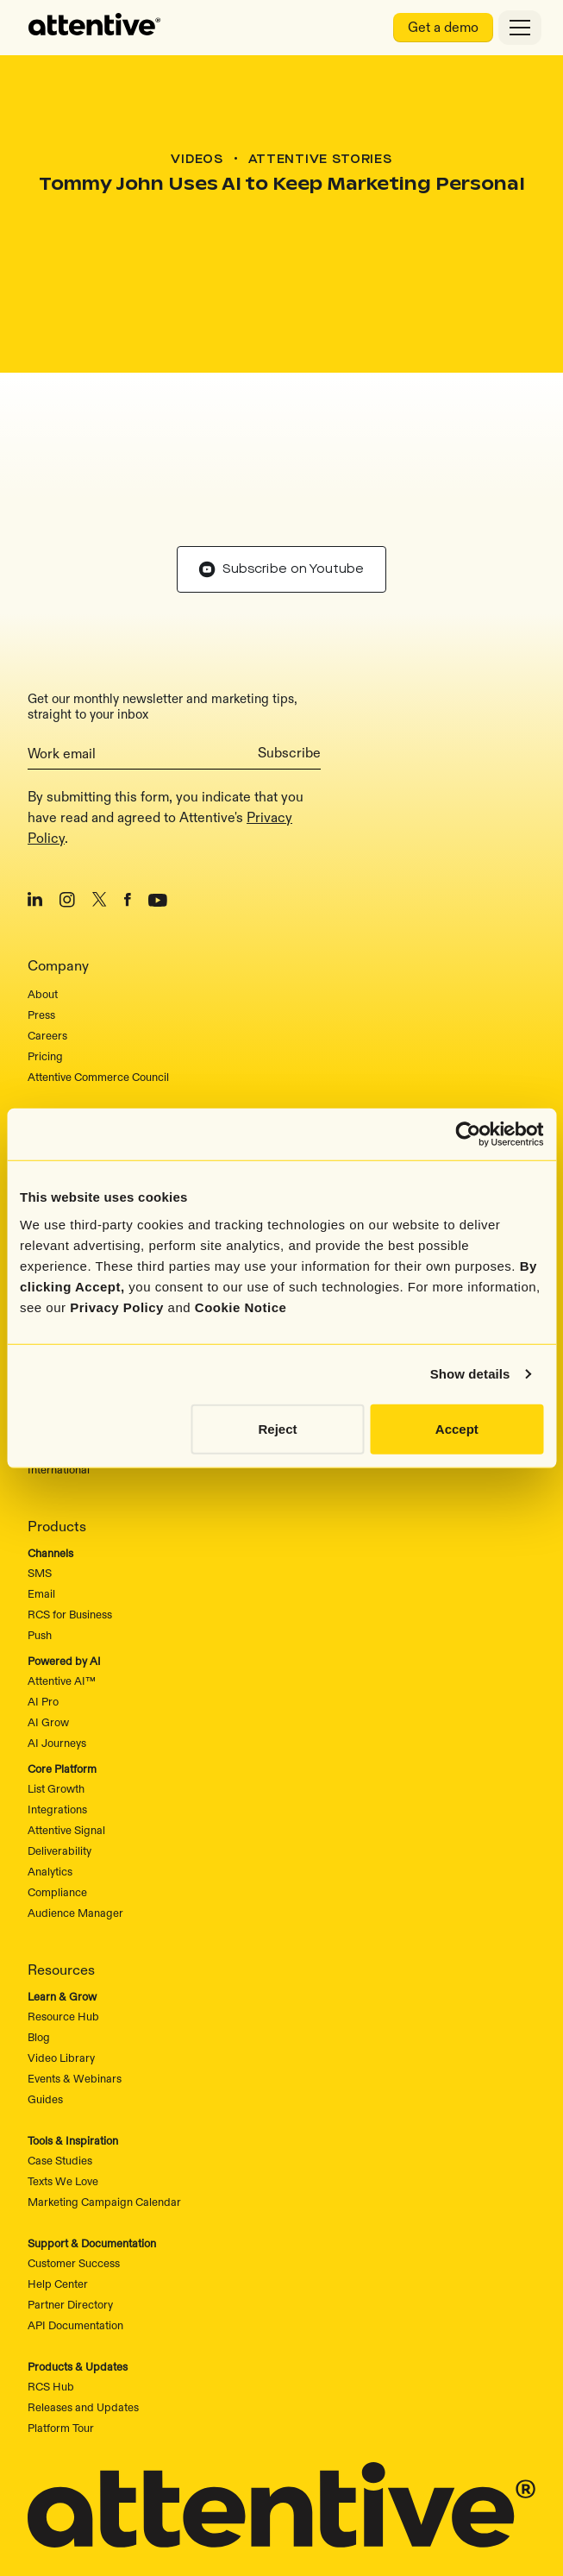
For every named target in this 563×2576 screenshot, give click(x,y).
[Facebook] (127, 792)
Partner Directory (70, 2195)
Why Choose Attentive (82, 1038)
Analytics (50, 1762)
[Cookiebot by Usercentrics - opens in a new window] (467, 1134)
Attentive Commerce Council (98, 967)
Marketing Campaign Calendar (104, 2092)
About (43, 884)
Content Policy (408, 2528)
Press (41, 905)
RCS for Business (70, 1504)
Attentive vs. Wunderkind (89, 1100)
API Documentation (75, 2215)
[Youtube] (157, 792)
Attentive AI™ (62, 1571)
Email (41, 1484)
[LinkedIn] (35, 792)
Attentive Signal (66, 1720)
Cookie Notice (241, 1306)
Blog (39, 1927)
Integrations (57, 1699)
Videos (196, 160)
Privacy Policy (117, 1306)
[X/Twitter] (99, 792)
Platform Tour (61, 2318)
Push (40, 1525)
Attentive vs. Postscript (84, 1058)
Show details (470, 1374)
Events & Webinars (75, 1969)
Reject (278, 1428)
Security (305, 2486)
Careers (47, 926)
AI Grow (48, 1612)
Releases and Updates (83, 2297)
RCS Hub (51, 2277)
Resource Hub (63, 1906)
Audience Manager (75, 1803)
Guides (45, 1989)
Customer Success (74, 2153)
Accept (457, 1428)
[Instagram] (67, 793)
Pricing (45, 946)
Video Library (61, 1948)
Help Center (58, 2174)
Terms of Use (314, 2528)
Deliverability (59, 1741)
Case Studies (60, 2051)
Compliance (57, 1782)
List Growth (56, 1679)
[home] (94, 27)
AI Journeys (57, 1633)
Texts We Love (63, 2071)
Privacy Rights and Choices (187, 2528)
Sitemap (236, 2486)
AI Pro (43, 1592)
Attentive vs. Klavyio (76, 1079)
